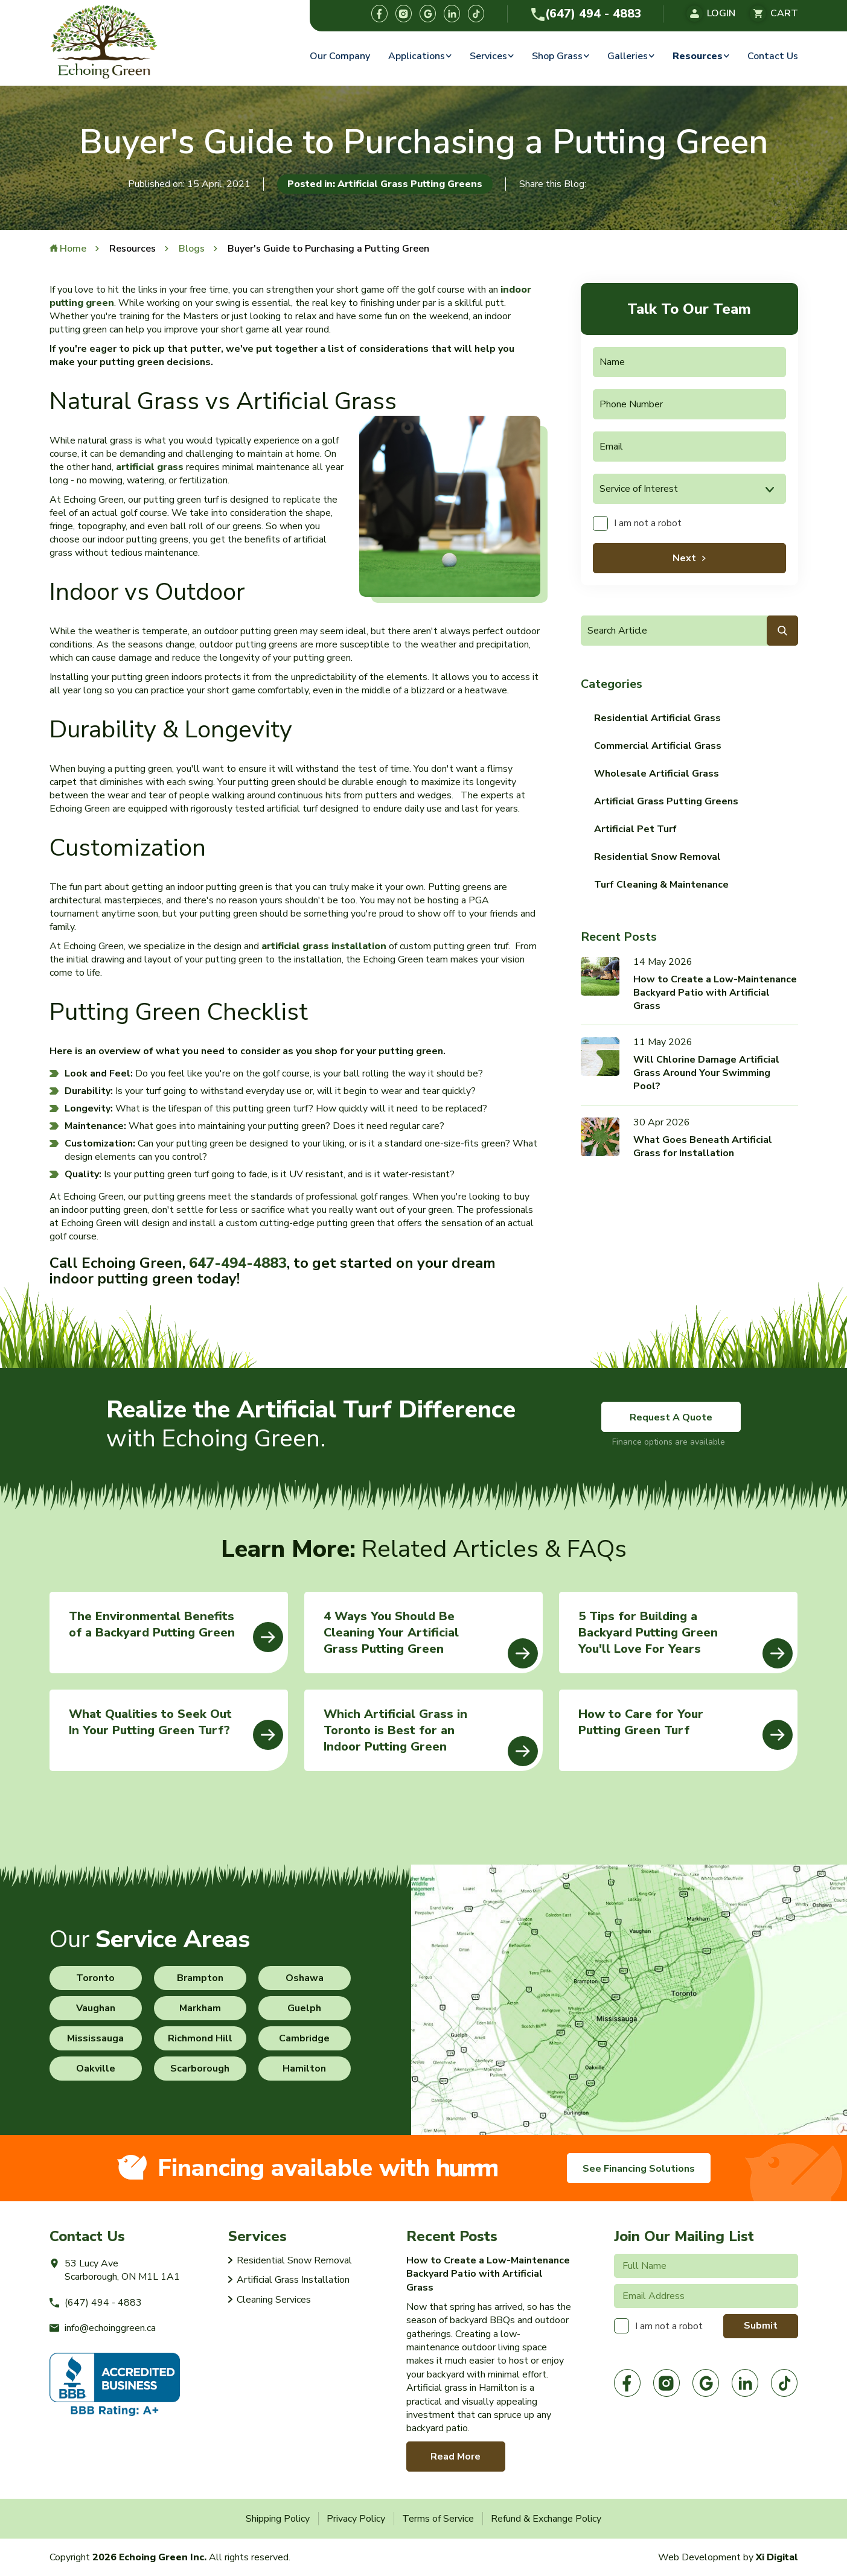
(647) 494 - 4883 (586, 14)
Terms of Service (438, 2518)
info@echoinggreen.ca (103, 2328)
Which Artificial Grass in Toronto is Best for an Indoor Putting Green (431, 1736)
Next (684, 558)
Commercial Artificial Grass (657, 745)
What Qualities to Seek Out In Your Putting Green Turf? (176, 1728)
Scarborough (199, 2068)
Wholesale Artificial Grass (656, 773)
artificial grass (150, 467)
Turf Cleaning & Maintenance (661, 884)
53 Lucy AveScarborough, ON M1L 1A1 (115, 2270)
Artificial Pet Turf (635, 829)
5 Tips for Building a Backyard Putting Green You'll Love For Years (685, 1638)
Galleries (627, 56)
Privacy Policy (356, 2518)
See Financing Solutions (639, 2168)
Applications (416, 56)
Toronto (95, 1978)
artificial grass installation (323, 946)
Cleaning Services (274, 2299)
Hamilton (304, 2068)
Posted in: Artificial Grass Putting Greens (384, 184)
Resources (698, 56)
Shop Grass (557, 56)
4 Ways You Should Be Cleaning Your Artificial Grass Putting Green (431, 1638)
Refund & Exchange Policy (546, 2518)
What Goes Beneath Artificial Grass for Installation (702, 1146)
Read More (455, 2456)
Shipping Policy (278, 2518)
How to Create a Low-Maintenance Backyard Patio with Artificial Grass (715, 993)
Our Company (340, 56)
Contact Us (772, 56)
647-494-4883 (238, 1263)
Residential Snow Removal (657, 856)
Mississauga (95, 2038)
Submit (761, 2325)
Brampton (200, 1978)
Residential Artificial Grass (657, 718)
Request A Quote (671, 1417)
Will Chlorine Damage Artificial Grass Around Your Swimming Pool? (706, 1073)
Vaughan (95, 2008)
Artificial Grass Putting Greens (666, 801)
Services (488, 56)
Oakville (95, 2068)
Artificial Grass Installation (293, 2279)
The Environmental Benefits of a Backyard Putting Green (176, 1630)
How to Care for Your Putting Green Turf (685, 1728)
